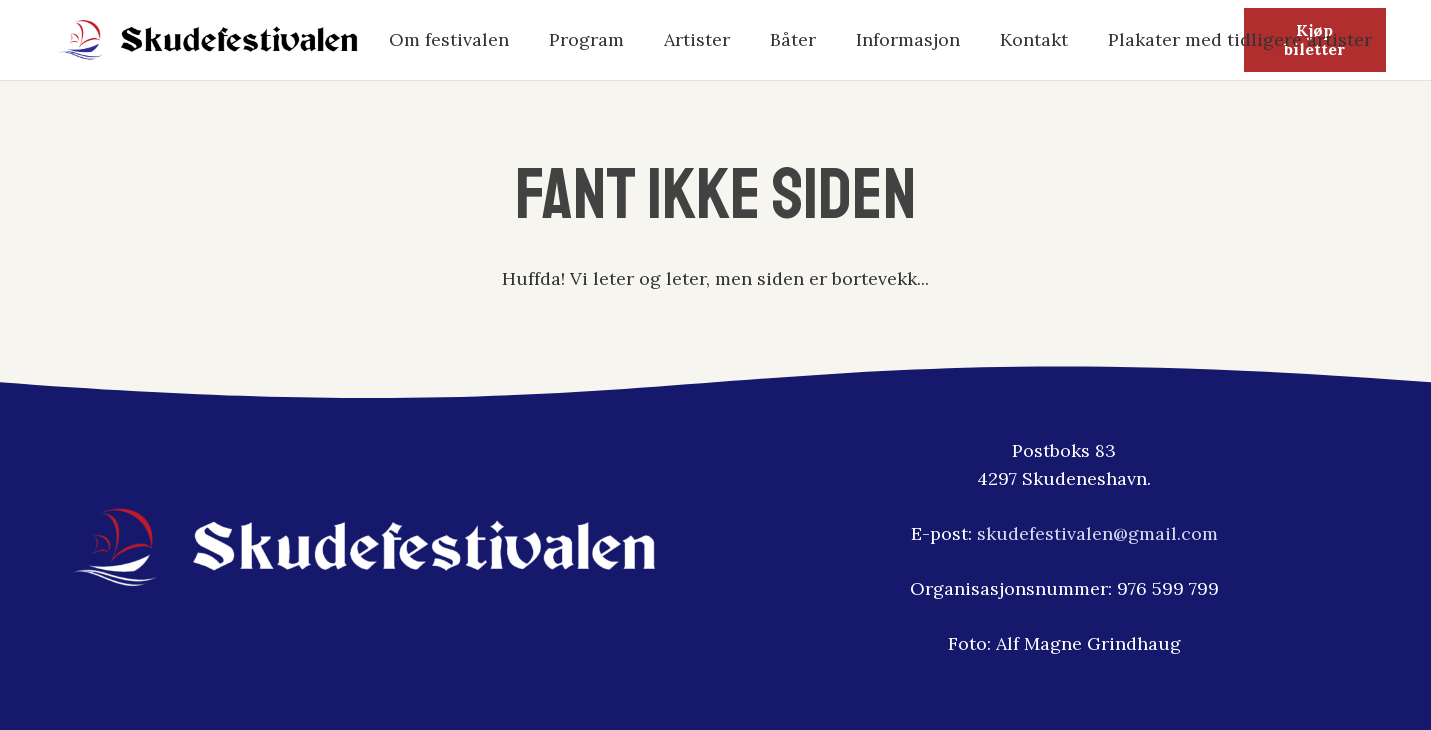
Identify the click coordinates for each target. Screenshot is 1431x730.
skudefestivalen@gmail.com (1097, 533)
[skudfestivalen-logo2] (209, 40)
